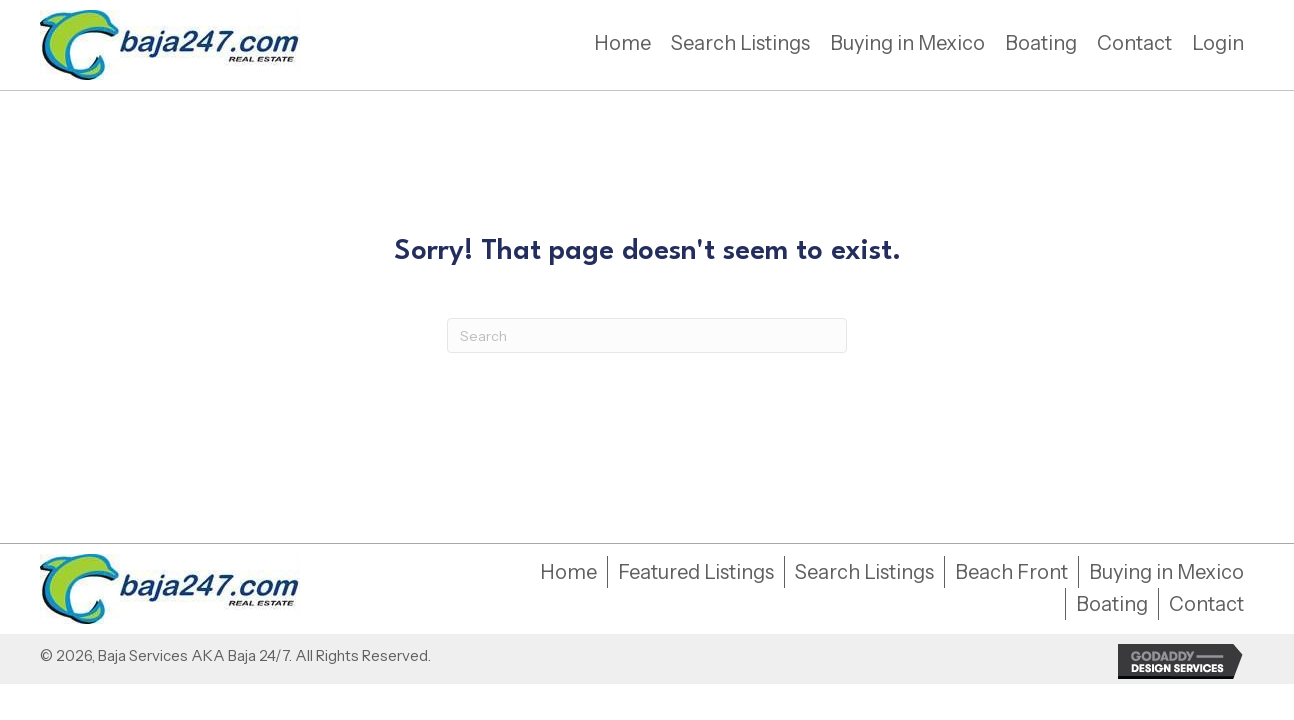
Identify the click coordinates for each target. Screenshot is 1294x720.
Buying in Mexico (1166, 572)
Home (568, 572)
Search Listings (864, 572)
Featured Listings (696, 572)
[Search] (647, 335)
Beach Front (1011, 572)
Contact (1206, 604)
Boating (1112, 604)
